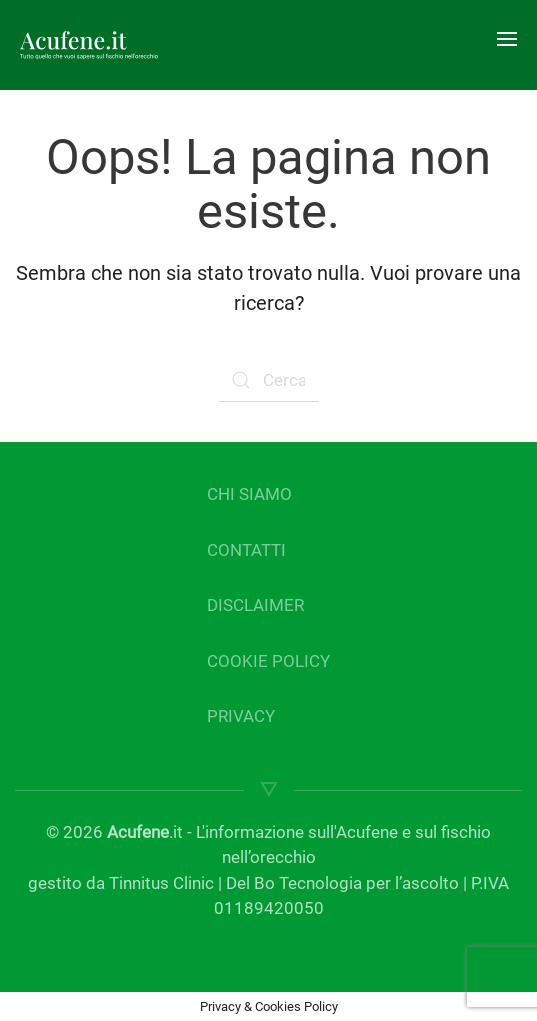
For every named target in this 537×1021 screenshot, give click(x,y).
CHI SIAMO (249, 494)
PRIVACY (241, 716)
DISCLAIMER (255, 605)
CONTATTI (246, 550)
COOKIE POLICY (268, 661)
